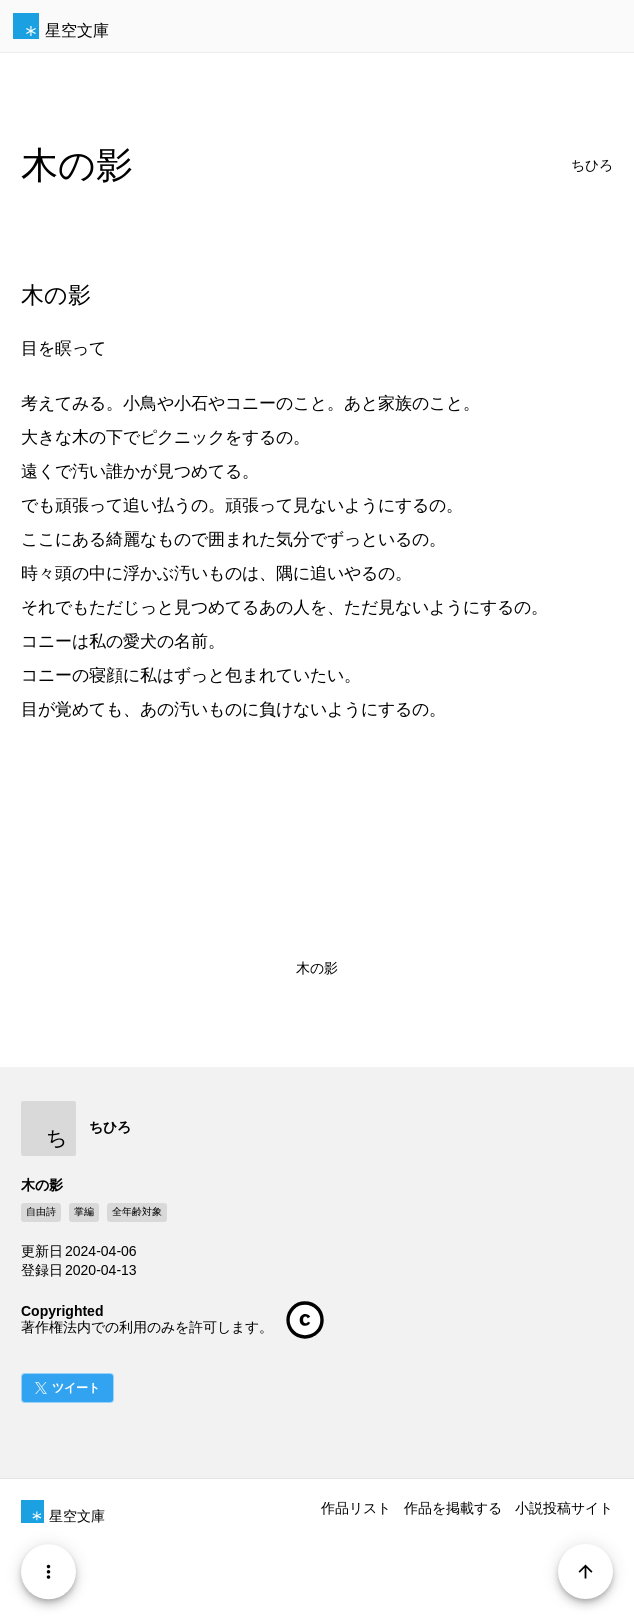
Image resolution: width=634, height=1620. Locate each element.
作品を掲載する (453, 1508)
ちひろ (592, 165)
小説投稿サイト (564, 1508)
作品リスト (356, 1508)
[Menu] (48, 1571)
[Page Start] (585, 1571)
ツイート (76, 1388)
